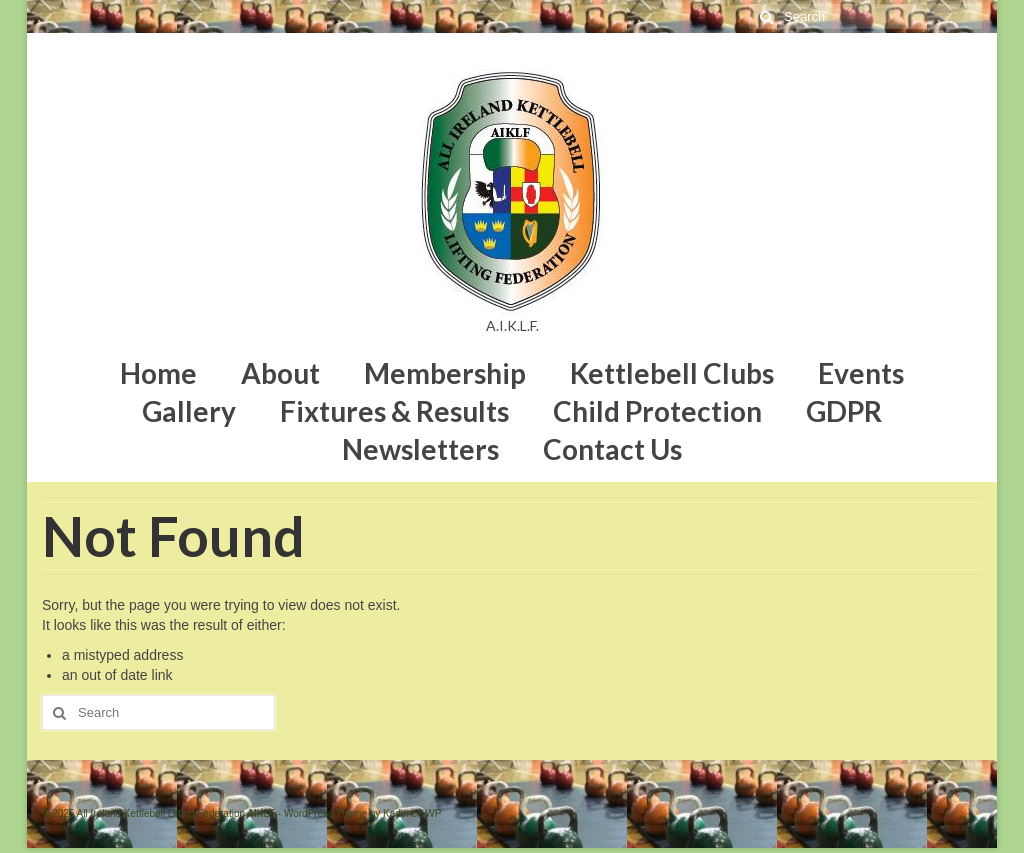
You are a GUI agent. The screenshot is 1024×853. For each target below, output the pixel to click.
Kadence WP (412, 813)
